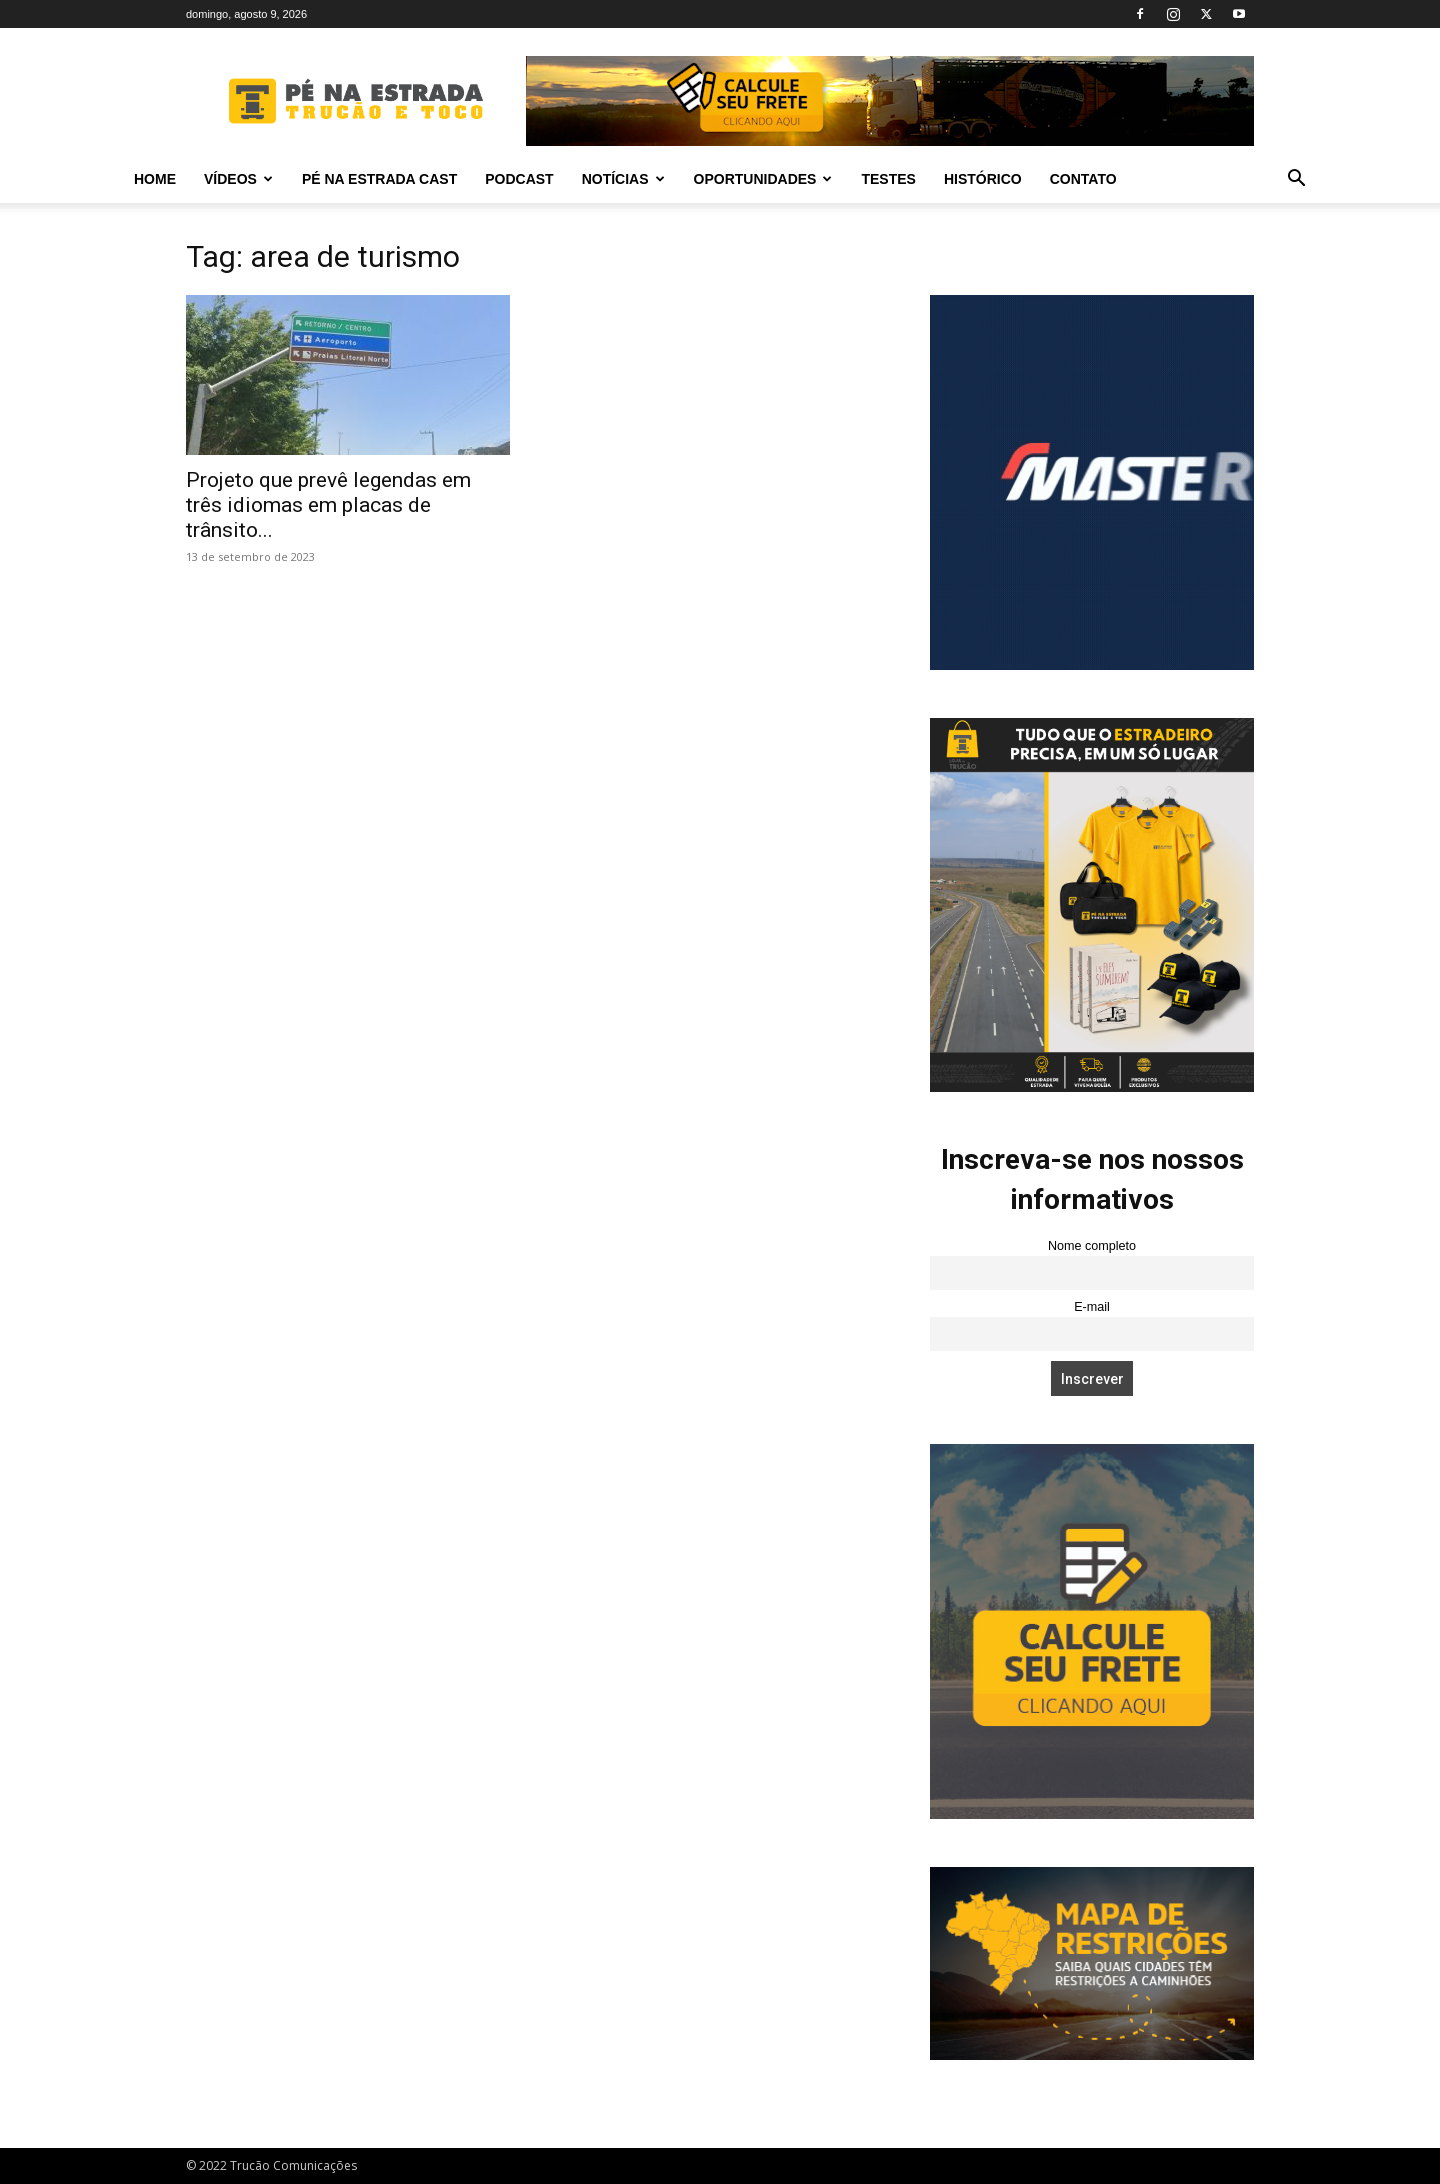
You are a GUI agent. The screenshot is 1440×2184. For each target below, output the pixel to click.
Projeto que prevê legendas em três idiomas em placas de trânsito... (328, 505)
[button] (1296, 180)
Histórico (983, 179)
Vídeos (238, 179)
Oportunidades (763, 179)
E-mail (1092, 1307)
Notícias (623, 179)
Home (155, 179)
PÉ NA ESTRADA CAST (379, 179)
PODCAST (519, 179)
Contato (1083, 179)
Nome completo (1092, 1246)
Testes (888, 179)
